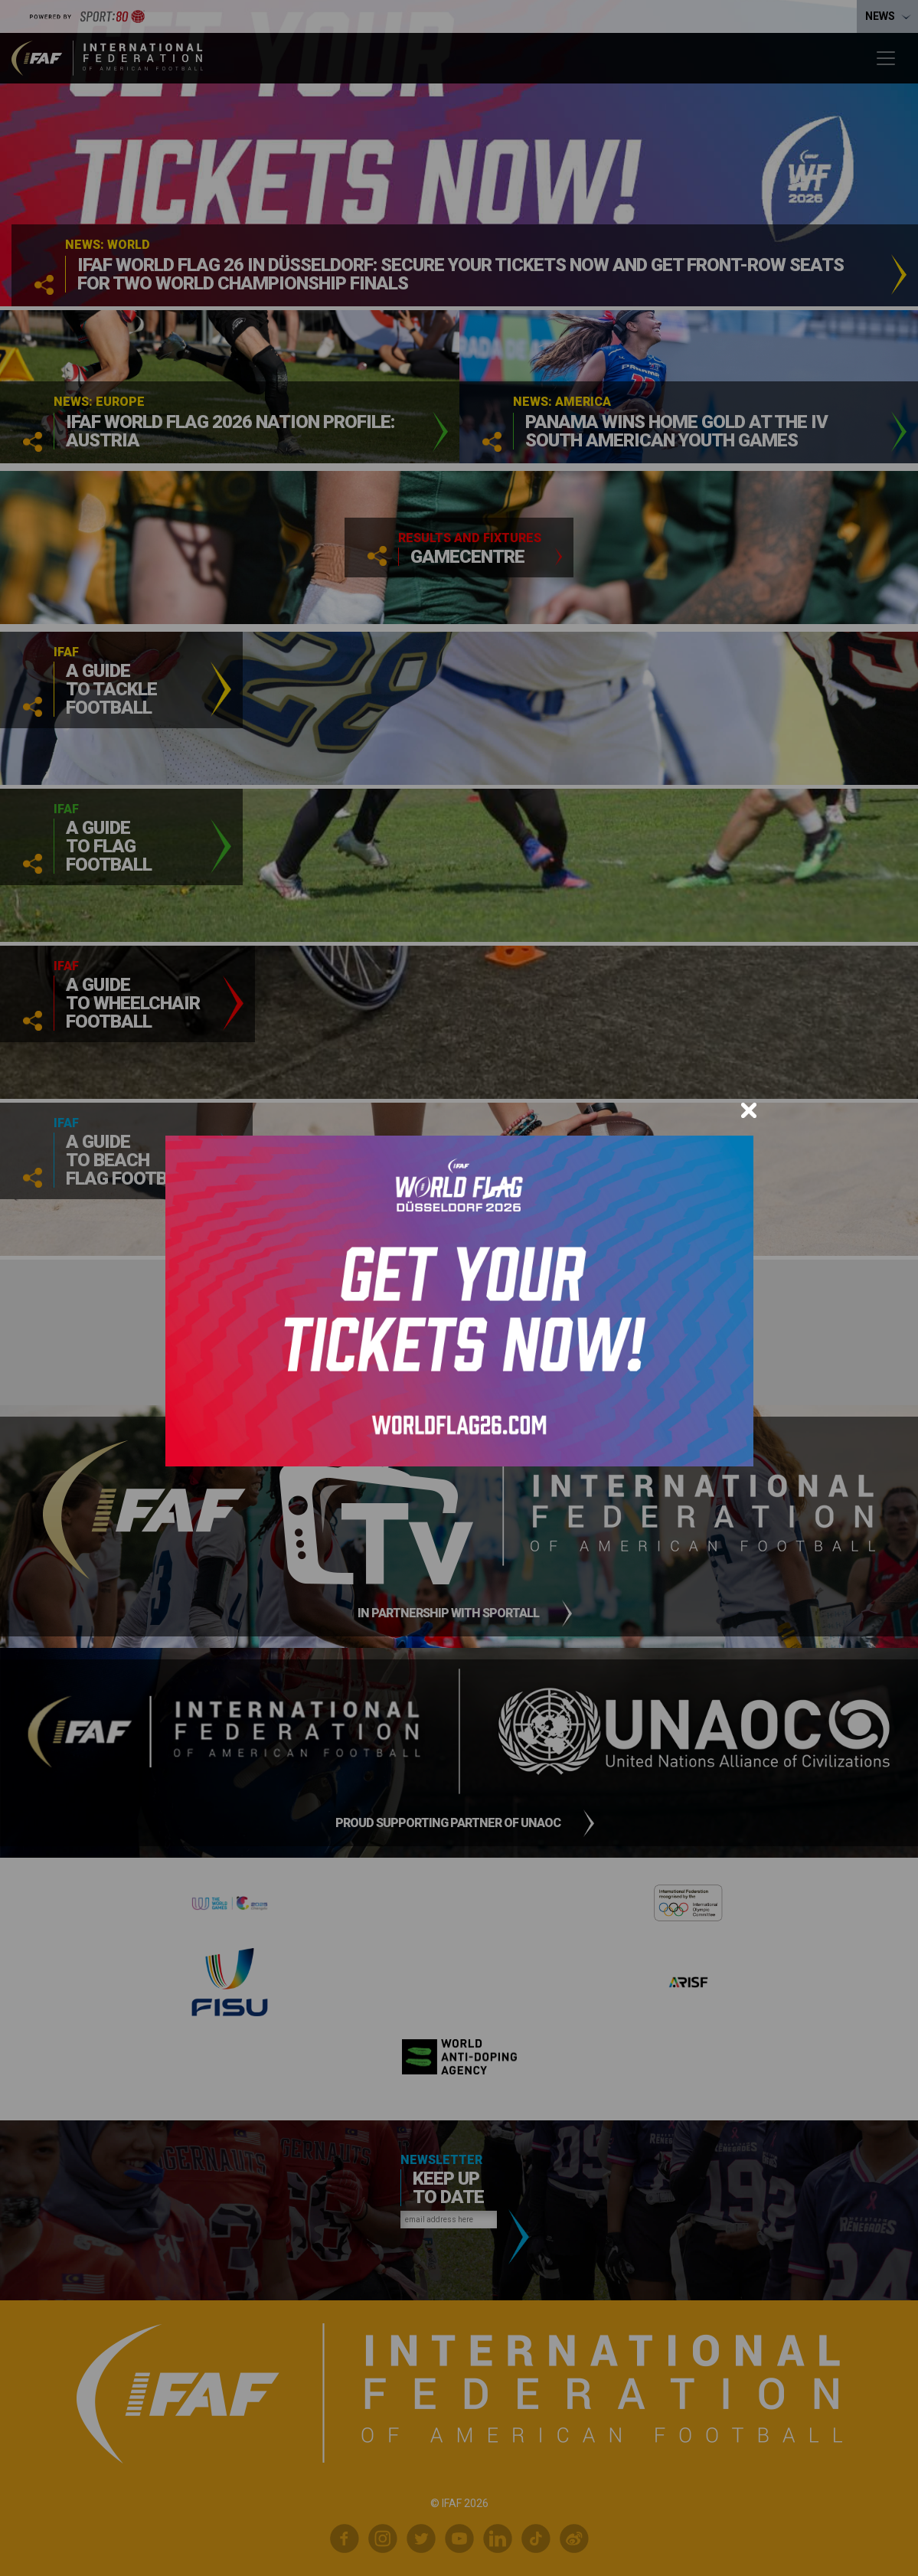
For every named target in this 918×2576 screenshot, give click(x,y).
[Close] (749, 1110)
